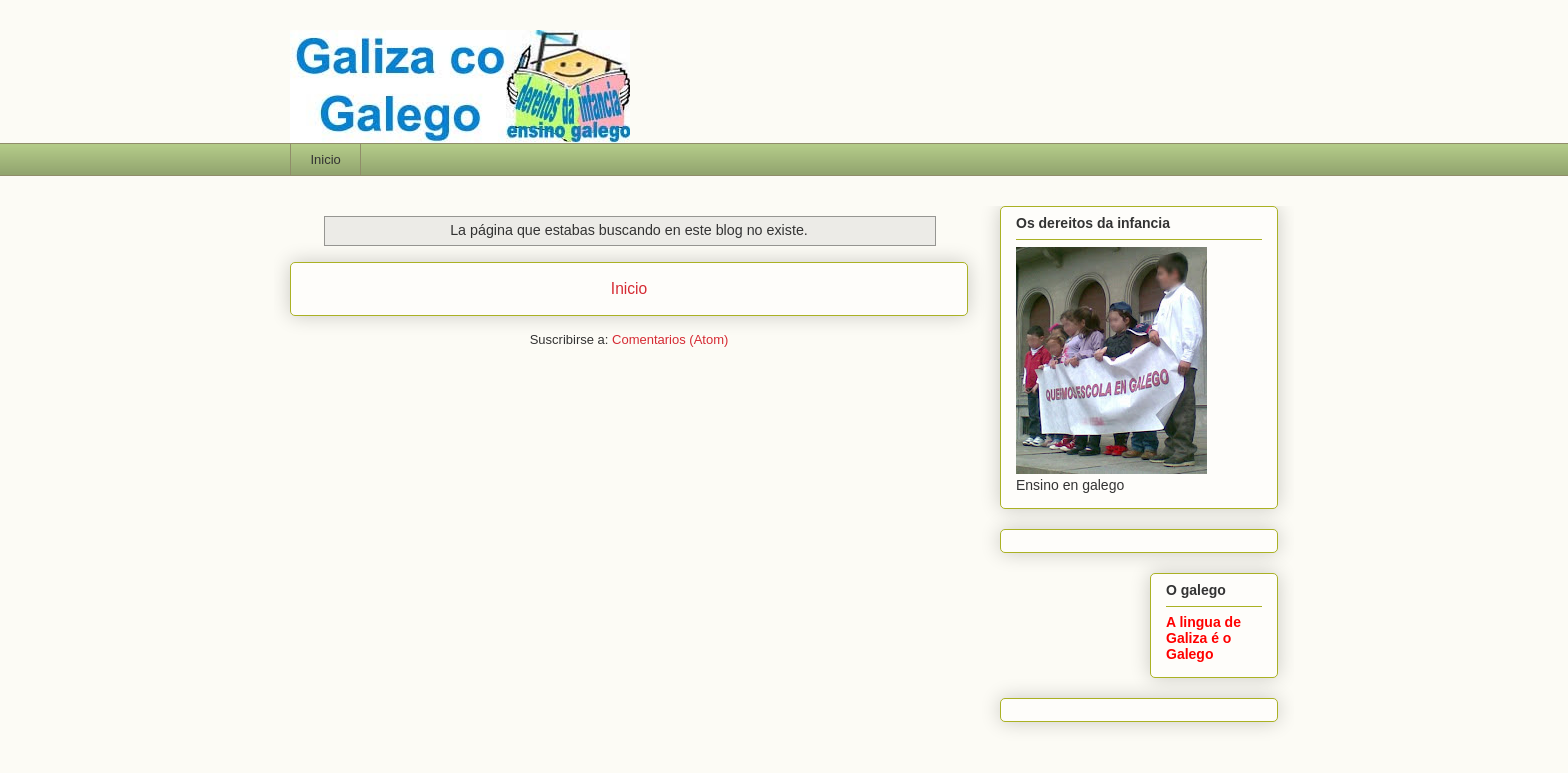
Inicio (326, 159)
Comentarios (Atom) (670, 339)
